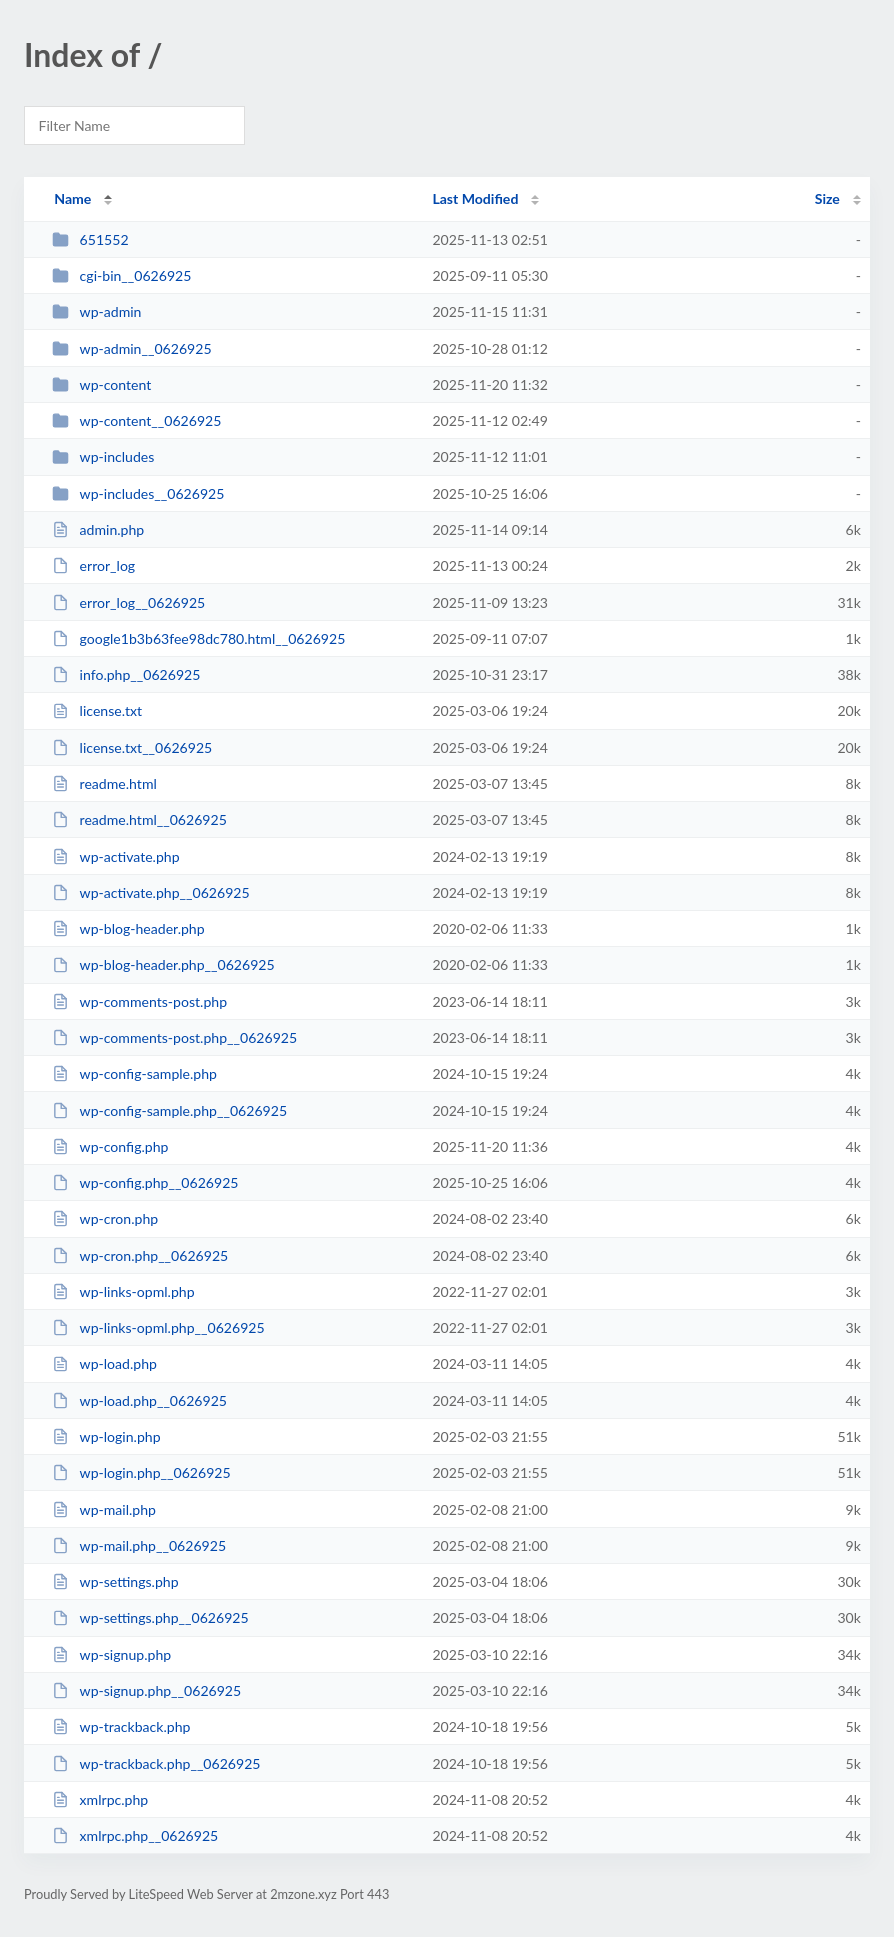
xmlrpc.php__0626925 (135, 1835)
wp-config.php (110, 1146)
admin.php (98, 529)
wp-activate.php (115, 856)
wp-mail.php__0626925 (139, 1545)
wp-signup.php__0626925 (146, 1690)
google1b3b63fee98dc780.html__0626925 (198, 638)
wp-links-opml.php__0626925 (158, 1327)
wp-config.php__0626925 (145, 1182)
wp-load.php (104, 1363)
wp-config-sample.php (134, 1073)
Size (827, 198)
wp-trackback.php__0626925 (156, 1763)
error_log (93, 565)
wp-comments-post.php (139, 1001)
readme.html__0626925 (139, 819)
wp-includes (103, 456)
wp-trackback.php (121, 1726)
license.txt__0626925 (132, 747)
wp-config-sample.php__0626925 (169, 1110)
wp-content (101, 384)
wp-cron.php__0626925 (140, 1255)
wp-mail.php (104, 1509)
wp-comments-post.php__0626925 (174, 1037)
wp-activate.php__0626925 (151, 892)
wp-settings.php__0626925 (150, 1617)
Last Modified (475, 198)
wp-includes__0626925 (138, 493)
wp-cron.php (105, 1218)
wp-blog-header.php (128, 928)
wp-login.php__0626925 (141, 1472)
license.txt (97, 710)
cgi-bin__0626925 (121, 275)
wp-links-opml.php (123, 1291)
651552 (90, 239)
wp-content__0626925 (136, 420)
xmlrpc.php (100, 1799)
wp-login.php (106, 1436)
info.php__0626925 (126, 674)
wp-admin (96, 311)
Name (72, 198)
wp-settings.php (115, 1581)
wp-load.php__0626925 (139, 1400)
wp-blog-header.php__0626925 (163, 964)
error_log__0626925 (128, 602)
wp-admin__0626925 (131, 348)
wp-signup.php (111, 1654)
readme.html (104, 783)
